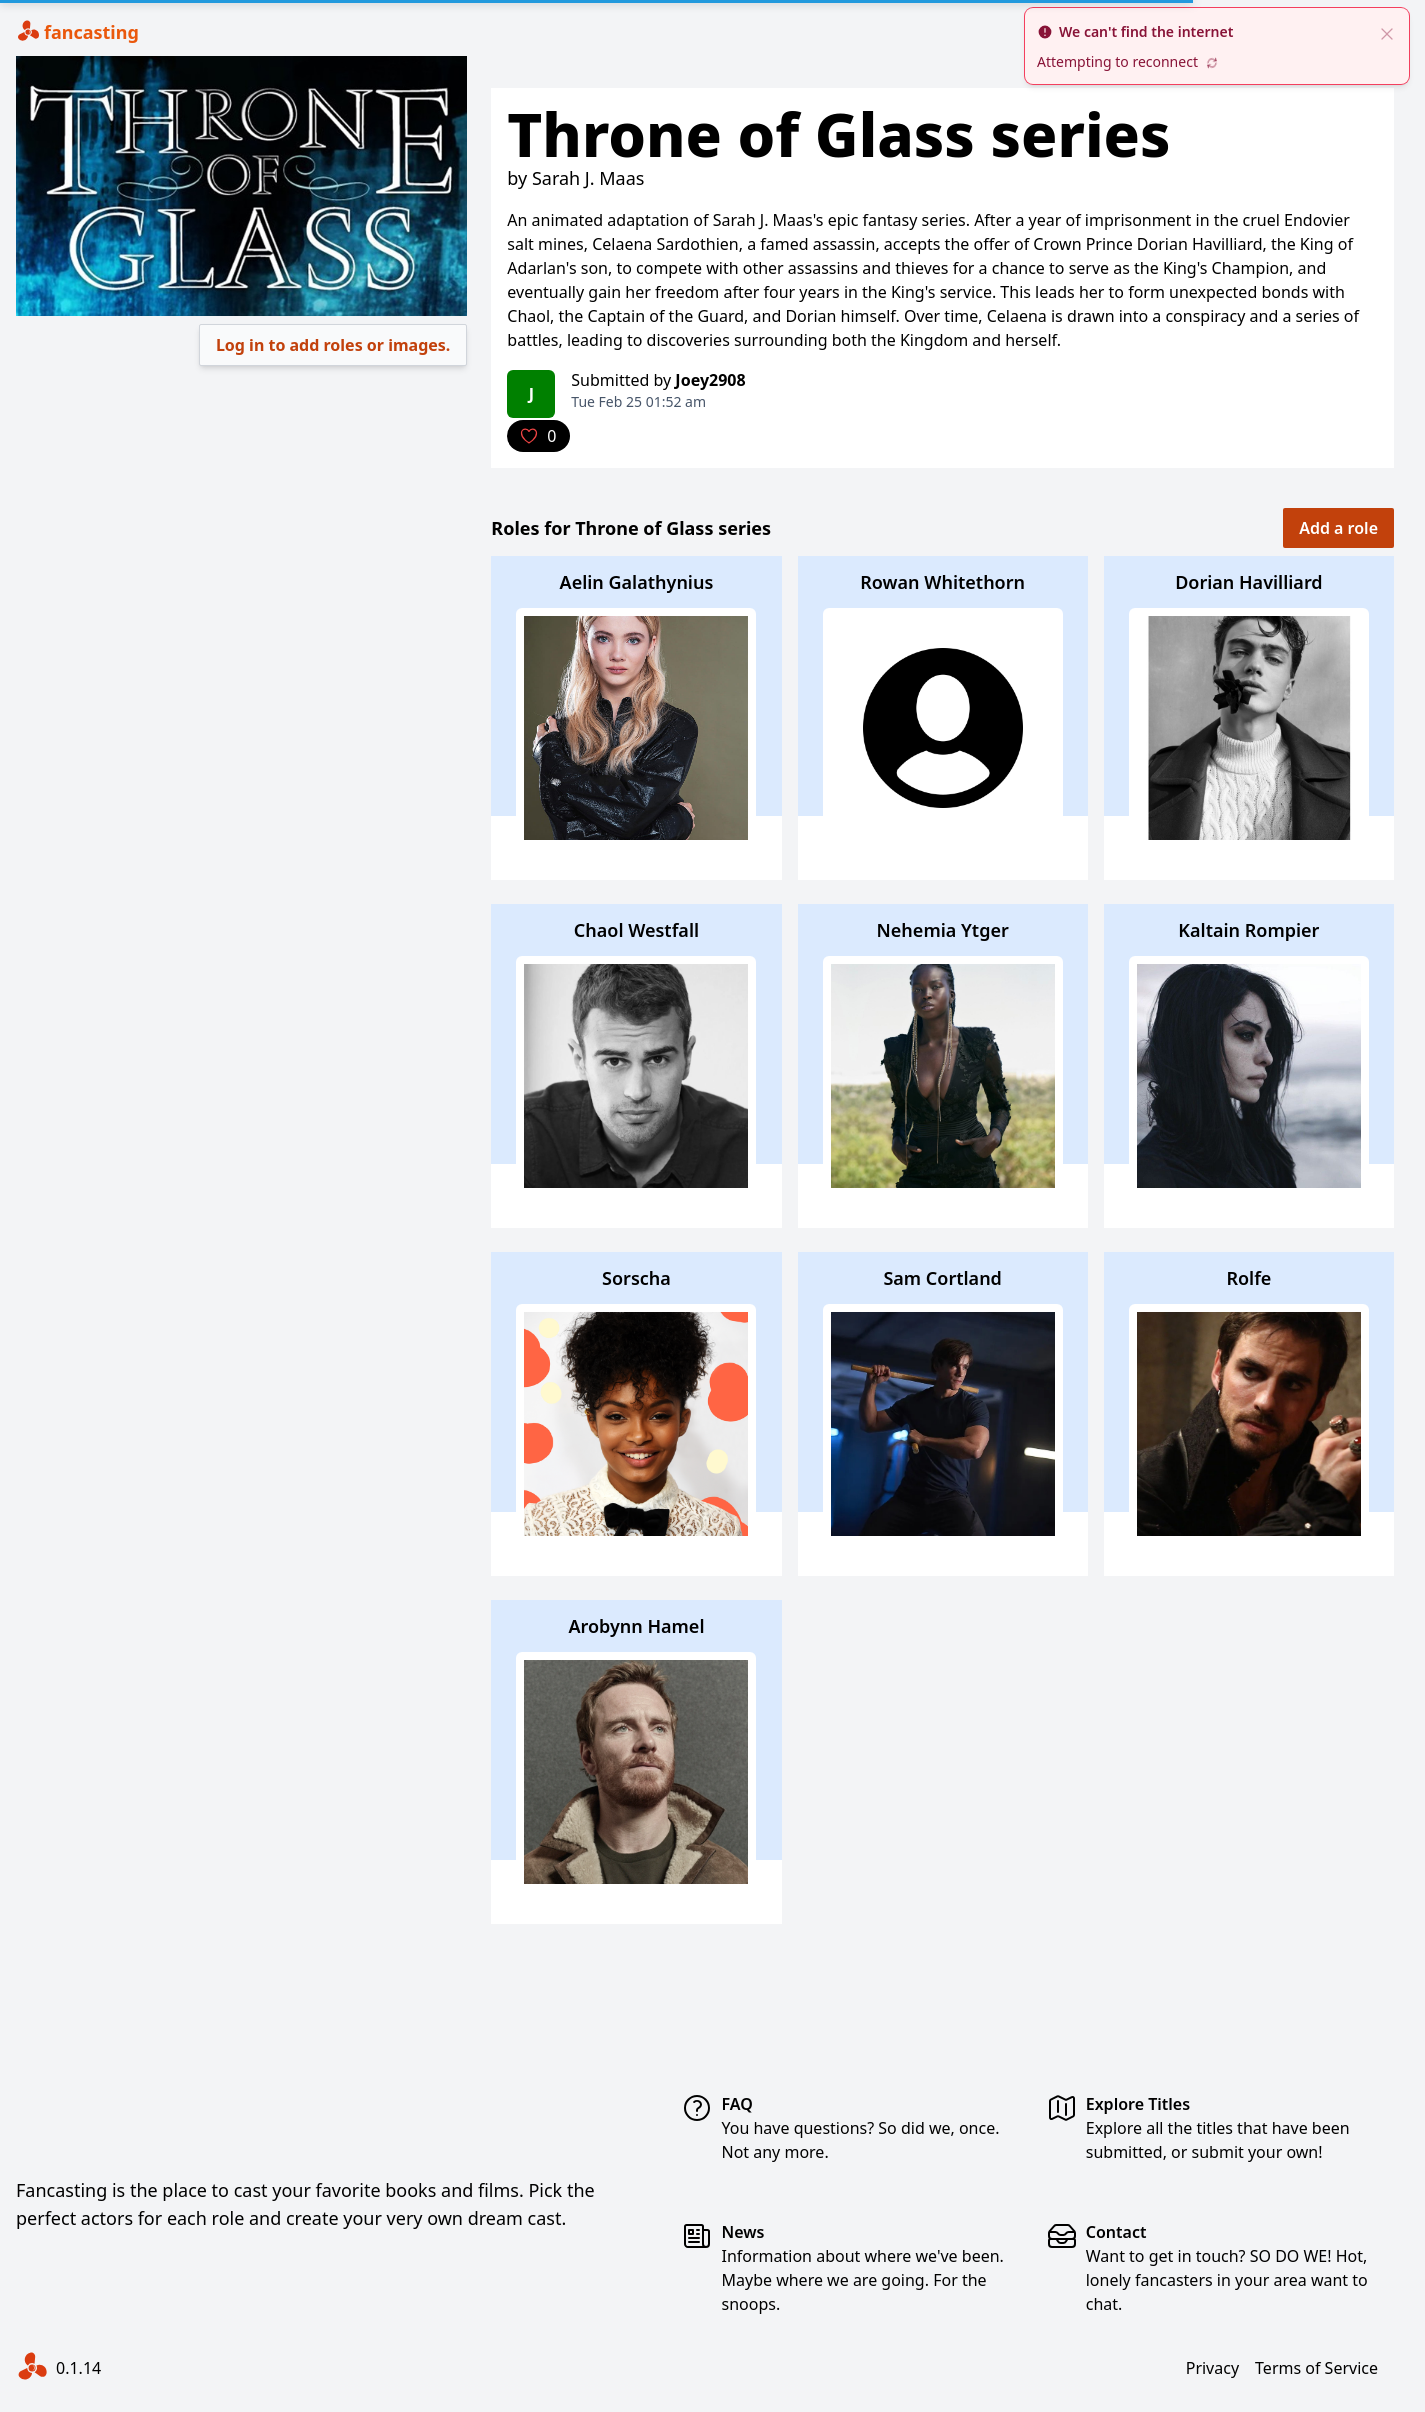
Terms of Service (1316, 2368)
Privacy (1212, 2368)
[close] (1387, 32)
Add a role (1338, 528)
